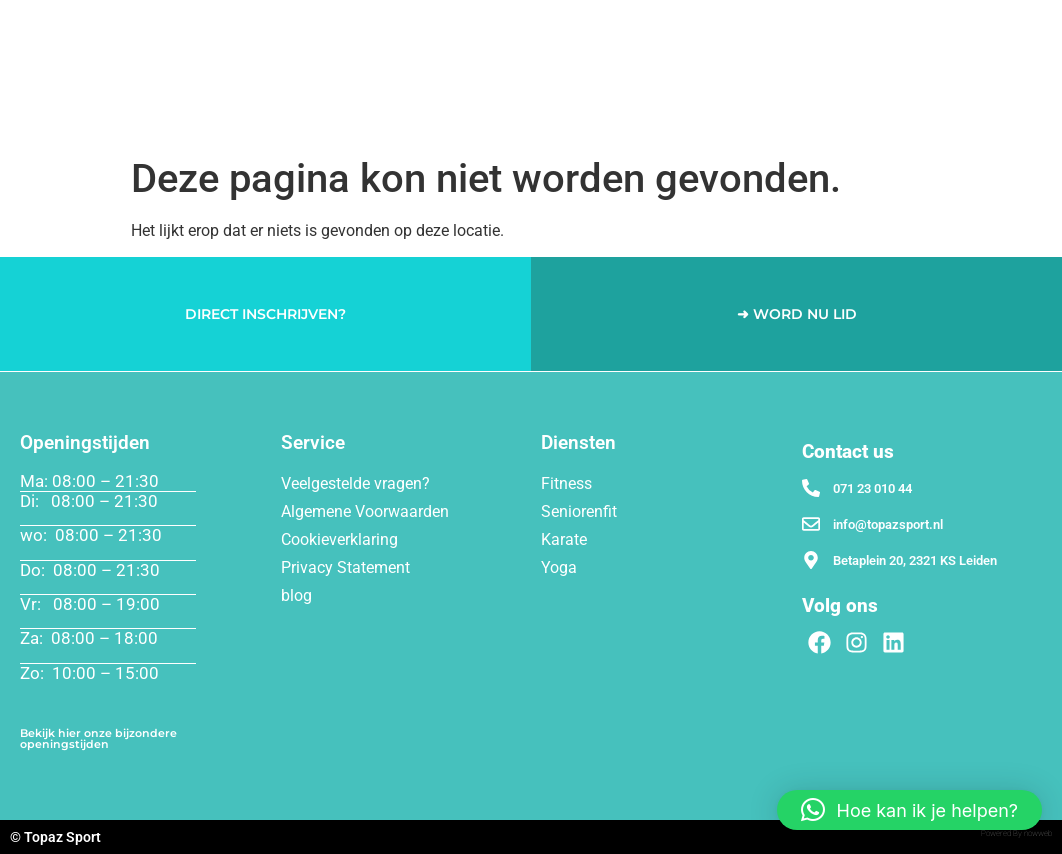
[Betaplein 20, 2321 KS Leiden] (811, 560)
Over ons (991, 26)
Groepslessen (458, 26)
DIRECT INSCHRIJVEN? (265, 314)
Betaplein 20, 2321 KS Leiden (915, 560)
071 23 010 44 (872, 488)
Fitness (329, 26)
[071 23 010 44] (811, 488)
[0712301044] (923, 110)
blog (296, 595)
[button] (909, 810)
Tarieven (784, 25)
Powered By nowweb (1016, 833)
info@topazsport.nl (888, 524)
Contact (1009, 71)
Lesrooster (880, 25)
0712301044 (993, 110)
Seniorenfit (586, 25)
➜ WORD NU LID (797, 314)
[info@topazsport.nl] (811, 524)
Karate (689, 26)
